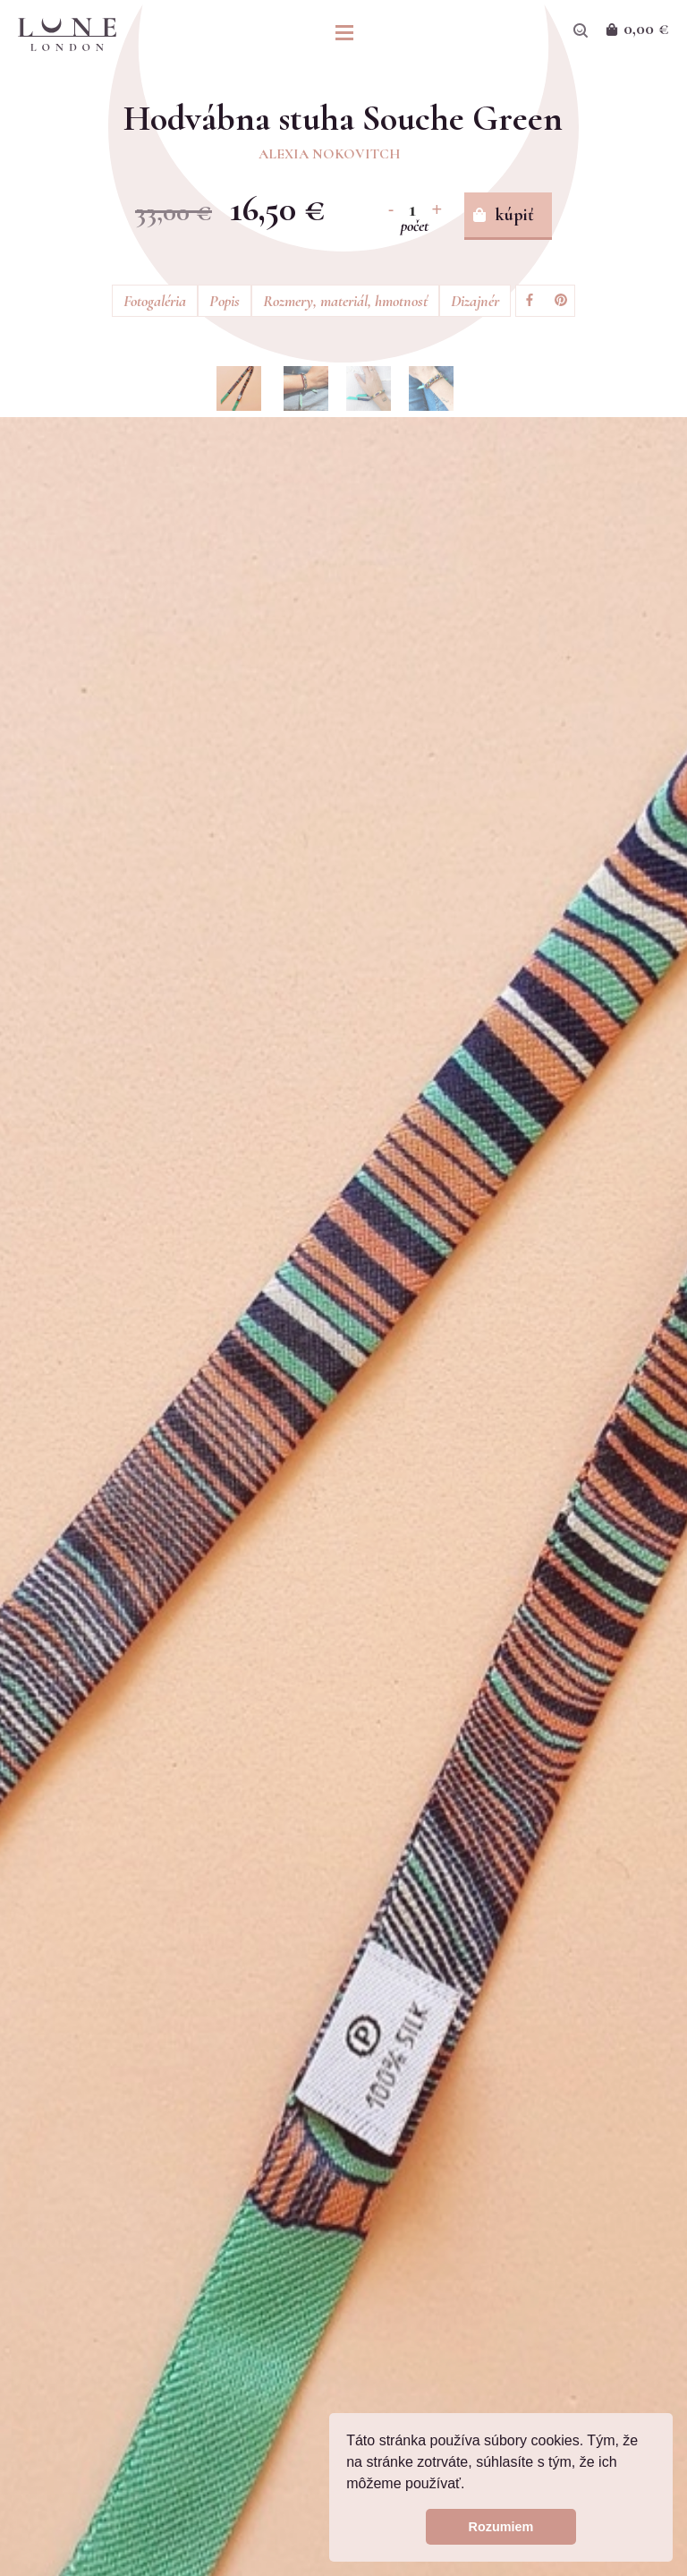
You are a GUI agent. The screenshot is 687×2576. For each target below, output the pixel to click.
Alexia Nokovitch (330, 154)
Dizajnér (475, 301)
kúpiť (515, 215)
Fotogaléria (154, 301)
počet (414, 226)
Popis (224, 301)
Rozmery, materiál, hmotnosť (345, 301)
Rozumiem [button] (501, 2527)
